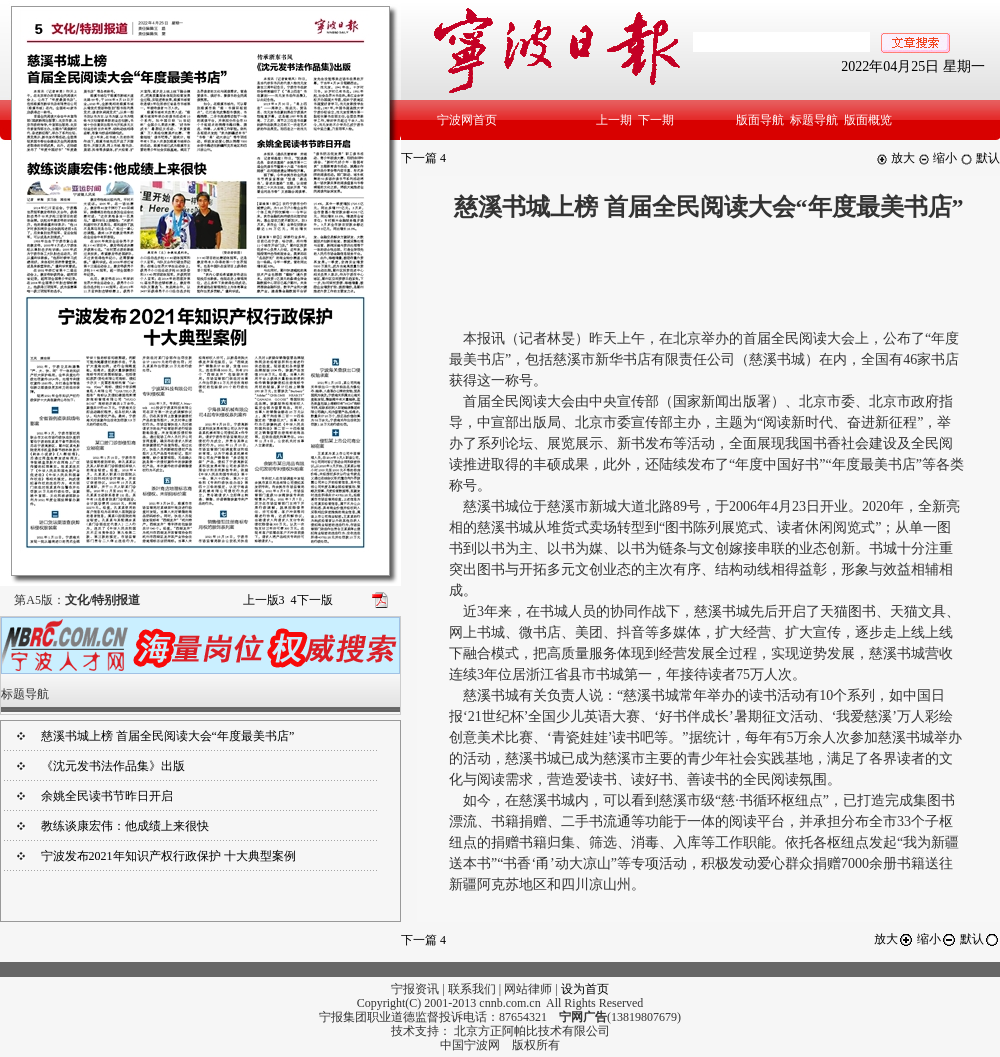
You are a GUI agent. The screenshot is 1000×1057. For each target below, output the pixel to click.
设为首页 (585, 989)
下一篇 (423, 158)
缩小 (937, 158)
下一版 (312, 600)
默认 (980, 158)
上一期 (614, 120)
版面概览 (868, 120)
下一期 (656, 120)
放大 (895, 158)
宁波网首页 (467, 120)
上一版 (264, 600)
